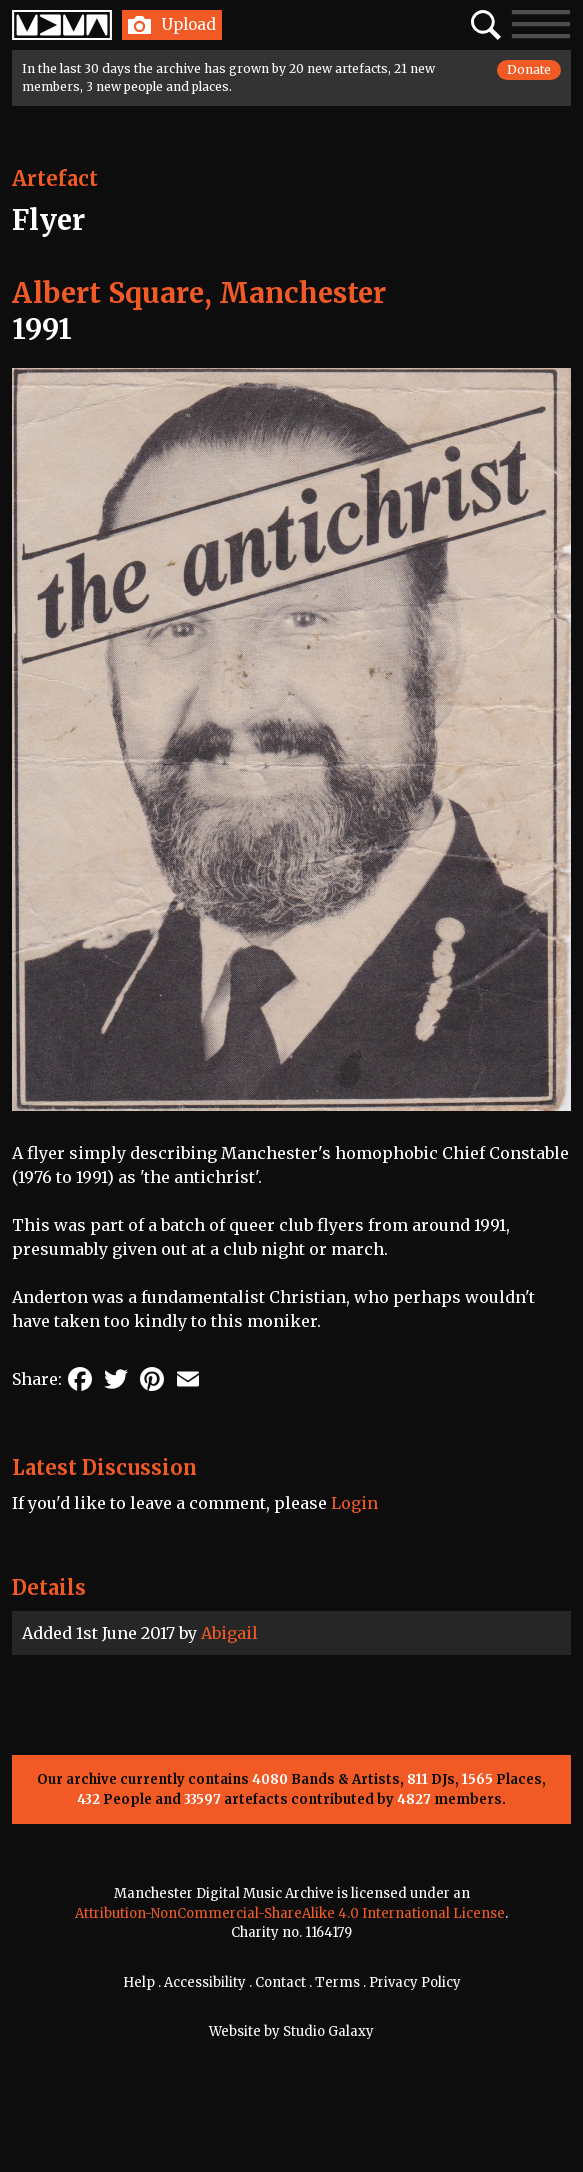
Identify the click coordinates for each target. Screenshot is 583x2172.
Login (354, 1503)
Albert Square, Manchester (199, 293)
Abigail (229, 1633)
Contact (280, 1982)
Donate (529, 69)
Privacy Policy (415, 1982)
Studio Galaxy (328, 2031)
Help (139, 1982)
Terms (337, 1982)
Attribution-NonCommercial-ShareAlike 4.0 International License (290, 1913)
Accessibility (205, 1982)
